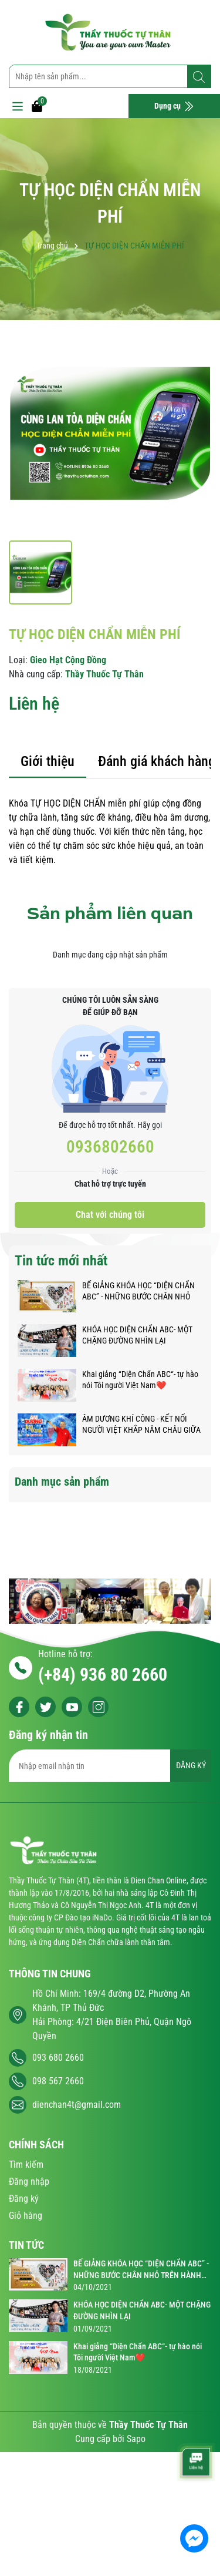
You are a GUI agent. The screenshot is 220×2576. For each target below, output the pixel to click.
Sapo (136, 2438)
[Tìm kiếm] (199, 77)
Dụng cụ (174, 106)
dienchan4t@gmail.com (76, 2104)
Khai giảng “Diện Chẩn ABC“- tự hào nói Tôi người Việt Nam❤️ (140, 1380)
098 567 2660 (58, 2081)
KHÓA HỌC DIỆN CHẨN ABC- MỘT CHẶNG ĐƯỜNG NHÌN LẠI (137, 1335)
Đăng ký (24, 2198)
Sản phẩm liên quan (110, 913)
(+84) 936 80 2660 (102, 1674)
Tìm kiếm (26, 2164)
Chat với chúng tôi (110, 1214)
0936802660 (110, 1147)
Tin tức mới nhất (61, 1260)
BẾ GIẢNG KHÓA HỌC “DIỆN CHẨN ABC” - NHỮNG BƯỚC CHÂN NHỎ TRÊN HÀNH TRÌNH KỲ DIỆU (138, 1292)
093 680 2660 (58, 2057)
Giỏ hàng (25, 2215)
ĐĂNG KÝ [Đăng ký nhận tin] (191, 1765)
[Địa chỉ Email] (110, 1765)
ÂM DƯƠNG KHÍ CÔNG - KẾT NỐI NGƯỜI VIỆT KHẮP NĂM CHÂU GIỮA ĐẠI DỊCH (141, 1425)
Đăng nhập (29, 2181)
